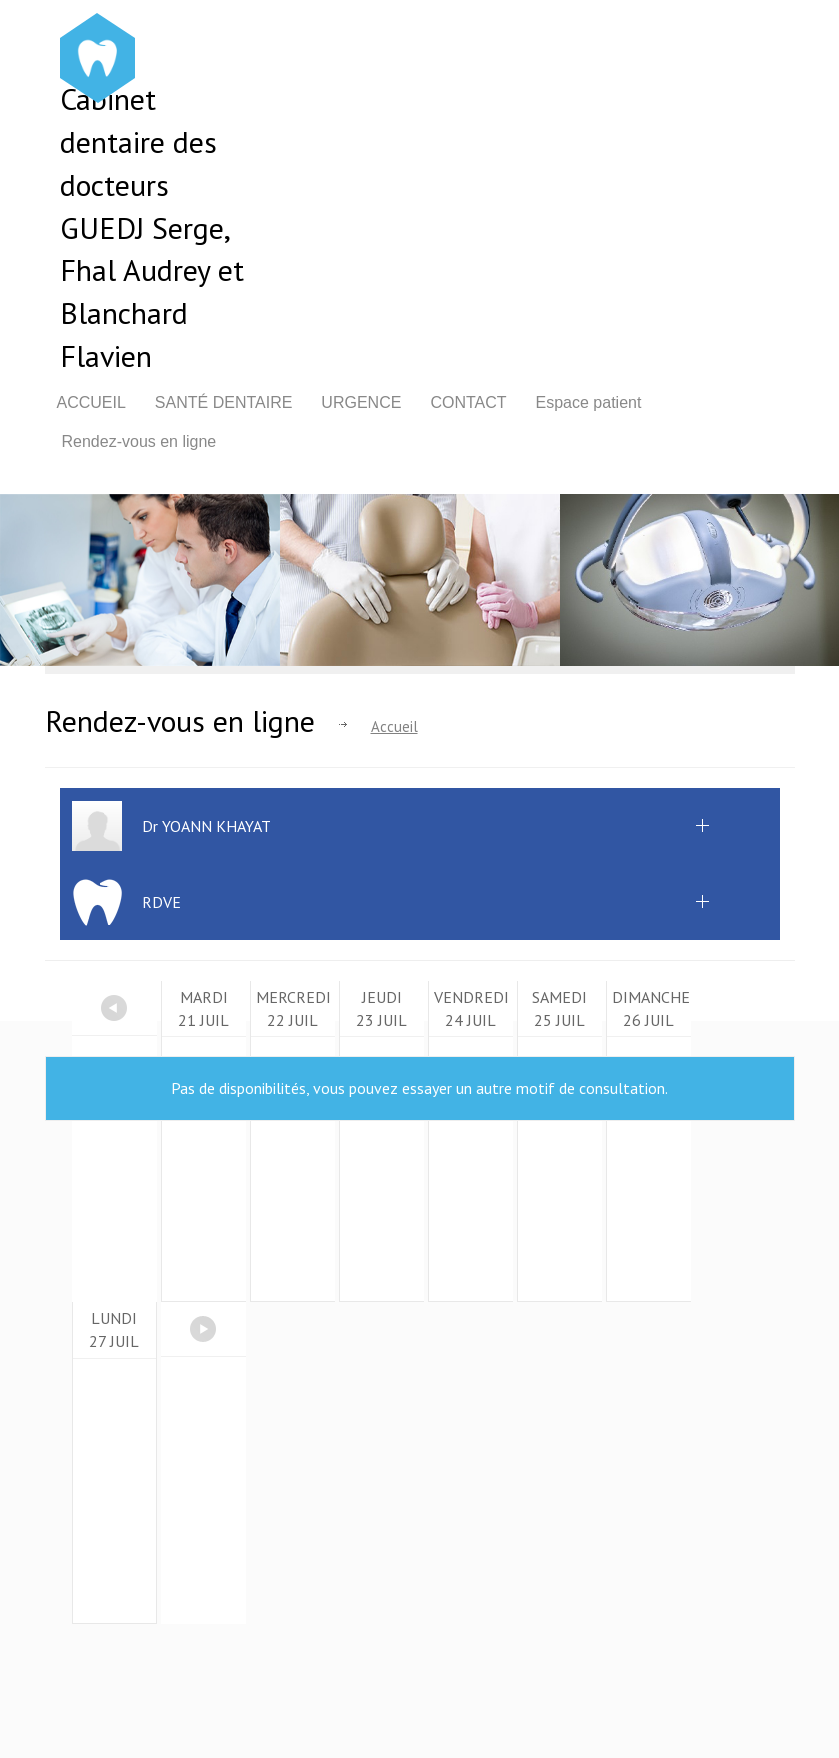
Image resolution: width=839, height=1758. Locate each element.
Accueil (91, 402)
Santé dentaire (224, 402)
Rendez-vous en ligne (139, 441)
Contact (468, 402)
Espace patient (589, 402)
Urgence (361, 402)
